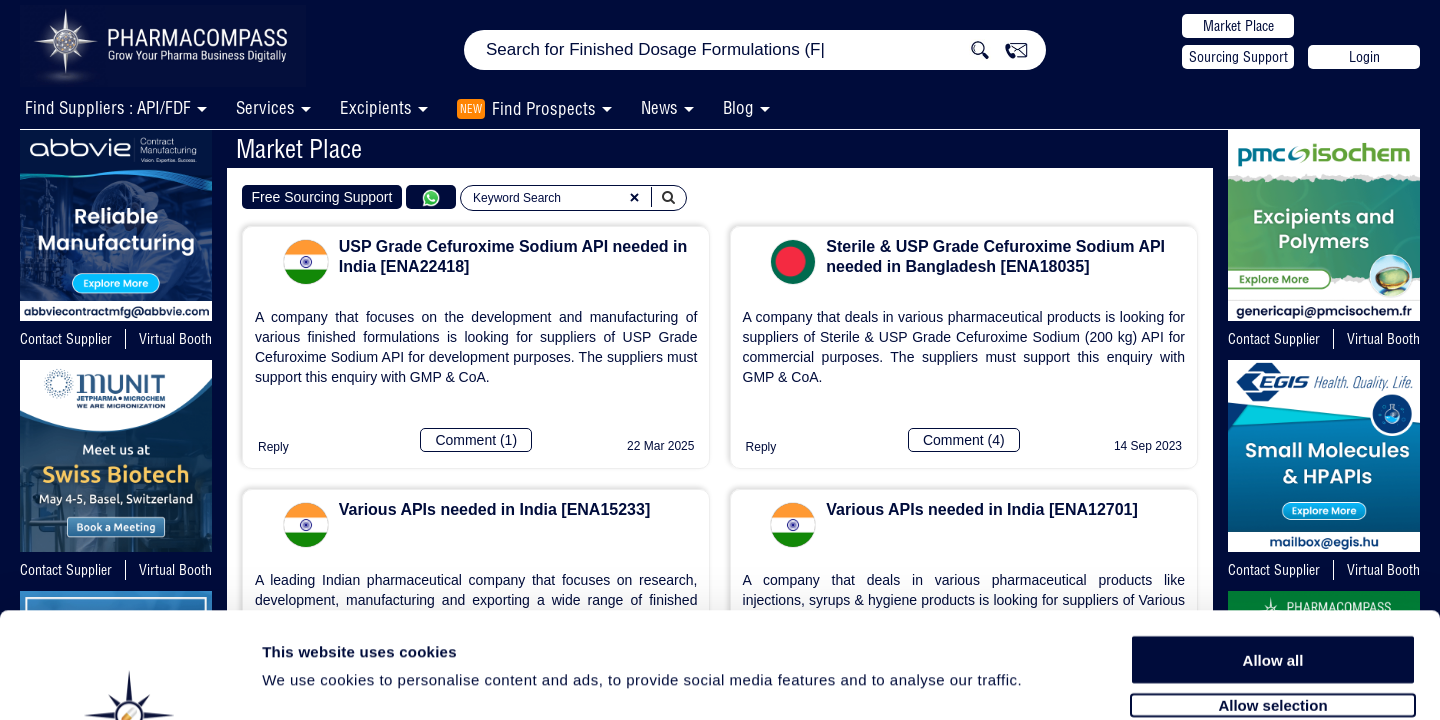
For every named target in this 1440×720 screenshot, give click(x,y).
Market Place (1238, 26)
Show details (1049, 681)
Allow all (1273, 552)
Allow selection (1272, 597)
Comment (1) (476, 440)
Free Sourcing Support (322, 197)
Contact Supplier (66, 339)
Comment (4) (964, 440)
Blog (738, 107)
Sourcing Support (1238, 57)
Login (1364, 57)
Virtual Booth (175, 339)
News (659, 107)
